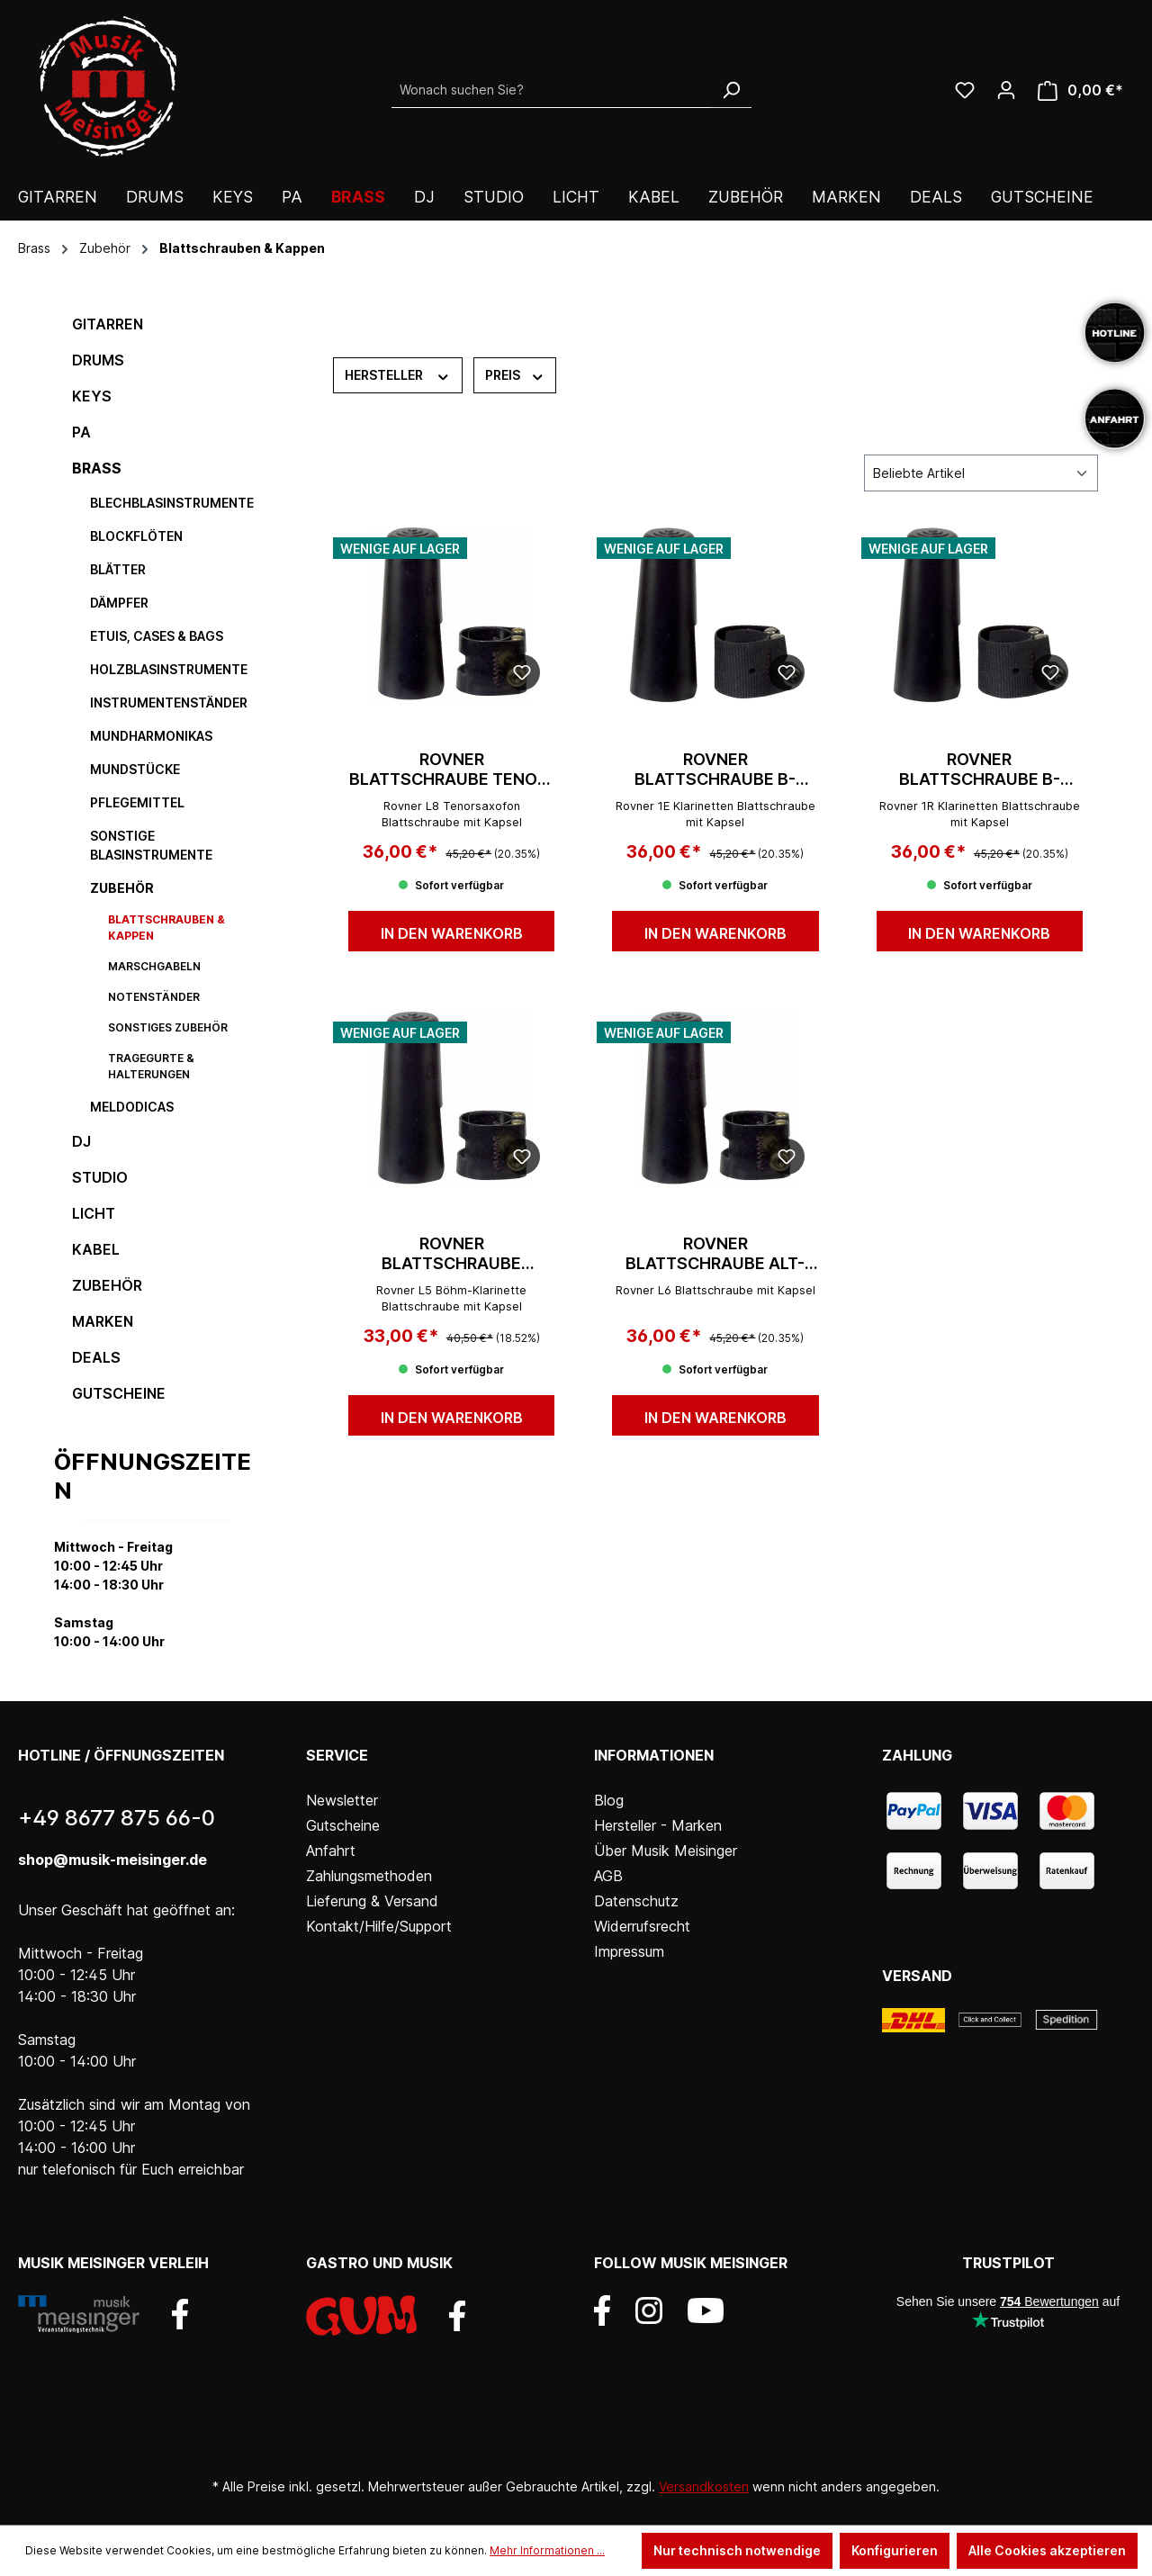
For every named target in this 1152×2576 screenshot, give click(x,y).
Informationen (654, 1755)
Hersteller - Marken (658, 1825)
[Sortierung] (981, 473)
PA (81, 432)
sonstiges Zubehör (168, 1027)
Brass (97, 468)
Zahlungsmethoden (369, 1876)
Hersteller (398, 374)
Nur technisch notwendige (737, 2550)
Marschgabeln (154, 966)
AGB (608, 1876)
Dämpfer (119, 602)
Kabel (96, 1249)
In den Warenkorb (452, 933)
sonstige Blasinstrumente (151, 845)
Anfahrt (331, 1851)
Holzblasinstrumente (169, 669)
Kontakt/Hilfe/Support (379, 1926)
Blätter (118, 569)
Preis (515, 374)
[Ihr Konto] (1006, 90)
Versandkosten (704, 2486)
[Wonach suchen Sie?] (551, 90)
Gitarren (107, 324)
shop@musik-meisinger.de (112, 1860)
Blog (609, 1800)
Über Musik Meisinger (665, 1851)
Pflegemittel (137, 802)
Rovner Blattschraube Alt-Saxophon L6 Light (715, 1254)
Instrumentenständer (169, 702)
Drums (98, 360)
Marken (102, 1321)
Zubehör (122, 888)
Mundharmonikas (151, 735)
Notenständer (154, 997)
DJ (81, 1141)
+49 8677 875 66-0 (116, 1818)
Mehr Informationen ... (547, 2550)
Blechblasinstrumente (172, 502)
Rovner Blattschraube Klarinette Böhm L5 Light (451, 1254)
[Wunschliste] (965, 90)
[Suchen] (731, 90)
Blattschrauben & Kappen (166, 927)
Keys (92, 396)
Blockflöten (136, 536)
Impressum (629, 1951)
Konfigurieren (894, 2550)
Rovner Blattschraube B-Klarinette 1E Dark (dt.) (715, 769)
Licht (93, 1213)
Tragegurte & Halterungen (151, 1066)
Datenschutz (636, 1901)
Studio (100, 1177)
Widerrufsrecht (642, 1926)
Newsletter (342, 1800)
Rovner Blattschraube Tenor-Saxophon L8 (451, 769)
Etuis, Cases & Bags (156, 636)
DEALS (96, 1357)
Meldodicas (132, 1106)
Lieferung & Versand (372, 1901)
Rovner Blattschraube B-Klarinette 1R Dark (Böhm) (979, 769)
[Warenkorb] (1080, 90)
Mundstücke (135, 769)
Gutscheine (119, 1393)
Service (337, 1755)
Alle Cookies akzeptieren (1047, 2550)
